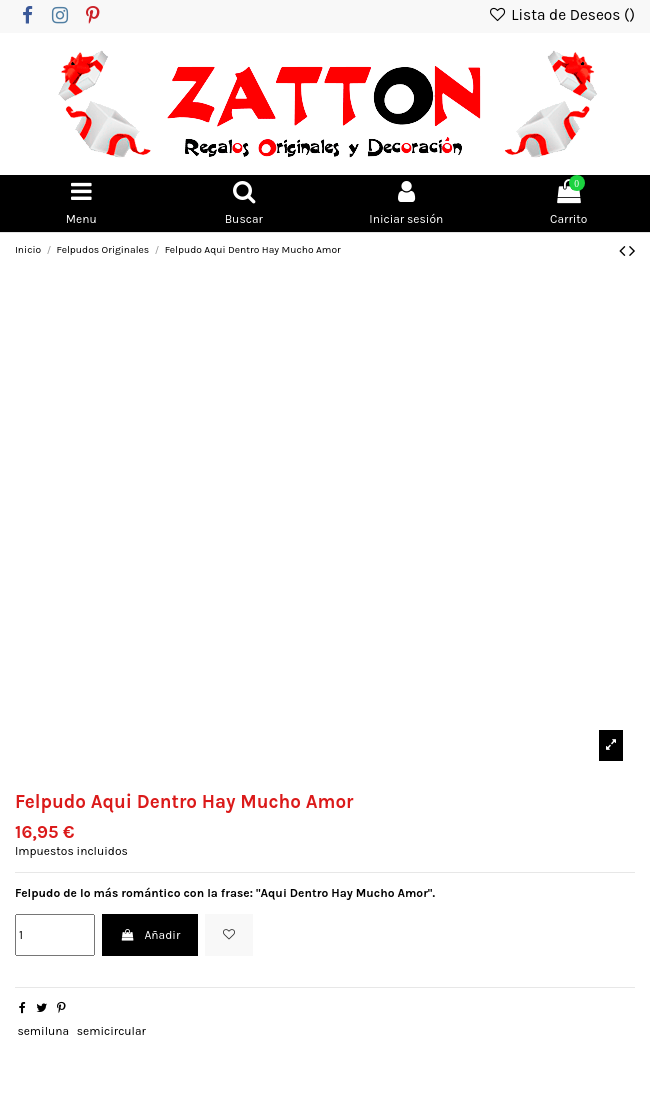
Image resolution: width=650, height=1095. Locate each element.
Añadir (150, 935)
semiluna (43, 1031)
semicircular (111, 1031)
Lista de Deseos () (561, 15)
